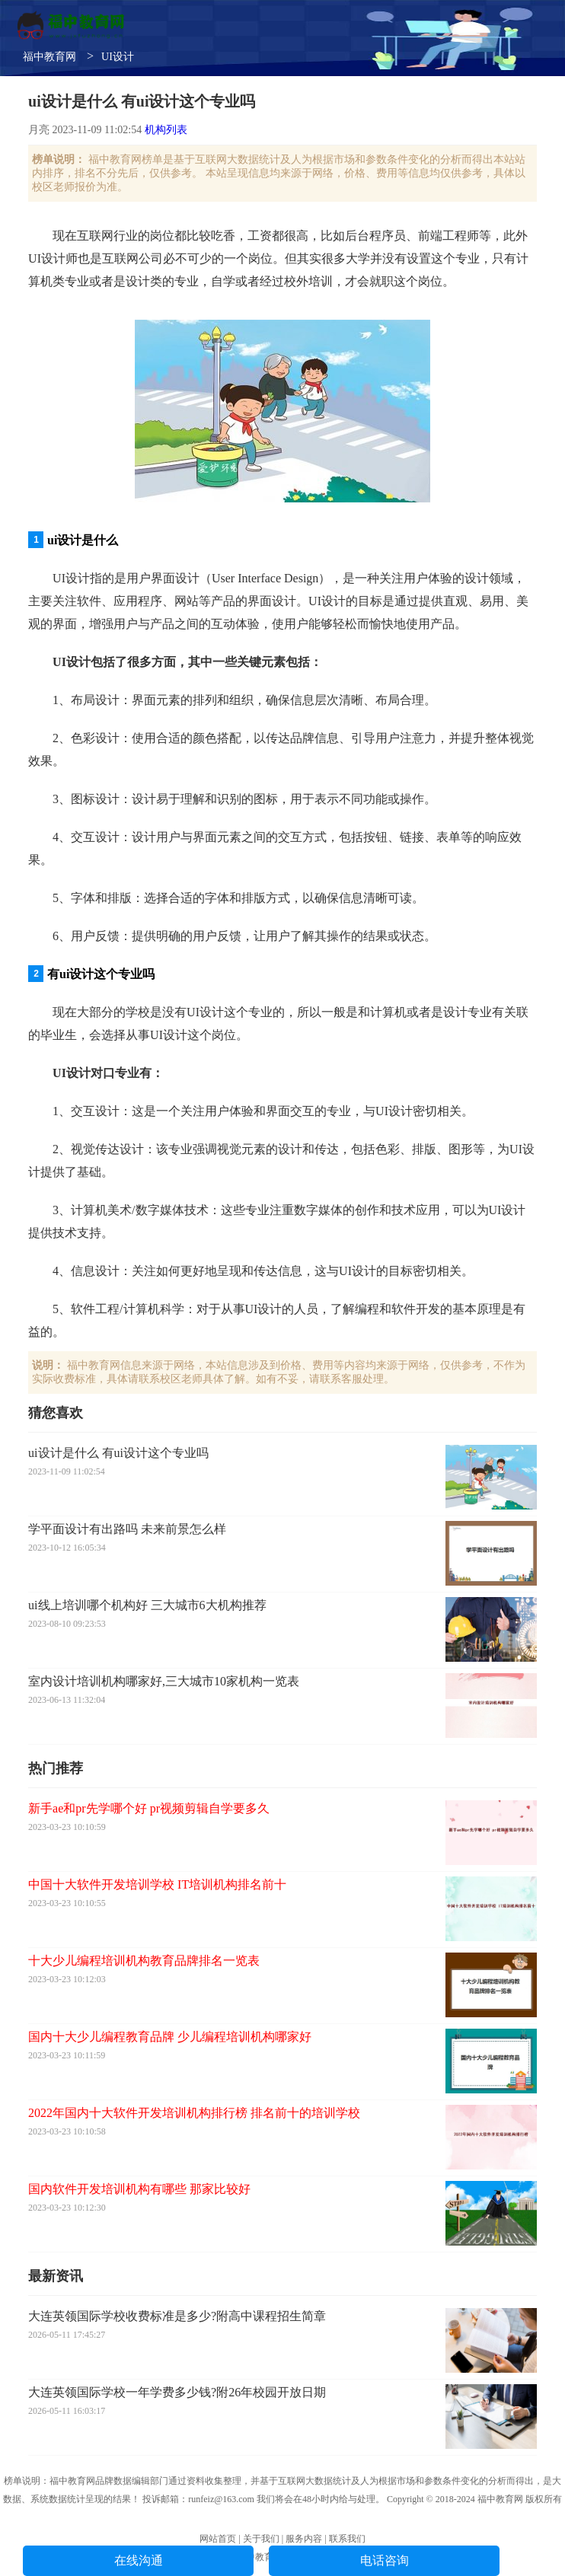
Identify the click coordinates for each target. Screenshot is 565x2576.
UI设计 (117, 56)
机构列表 (166, 129)
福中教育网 (49, 56)
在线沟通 (138, 2560)
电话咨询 (384, 2560)
